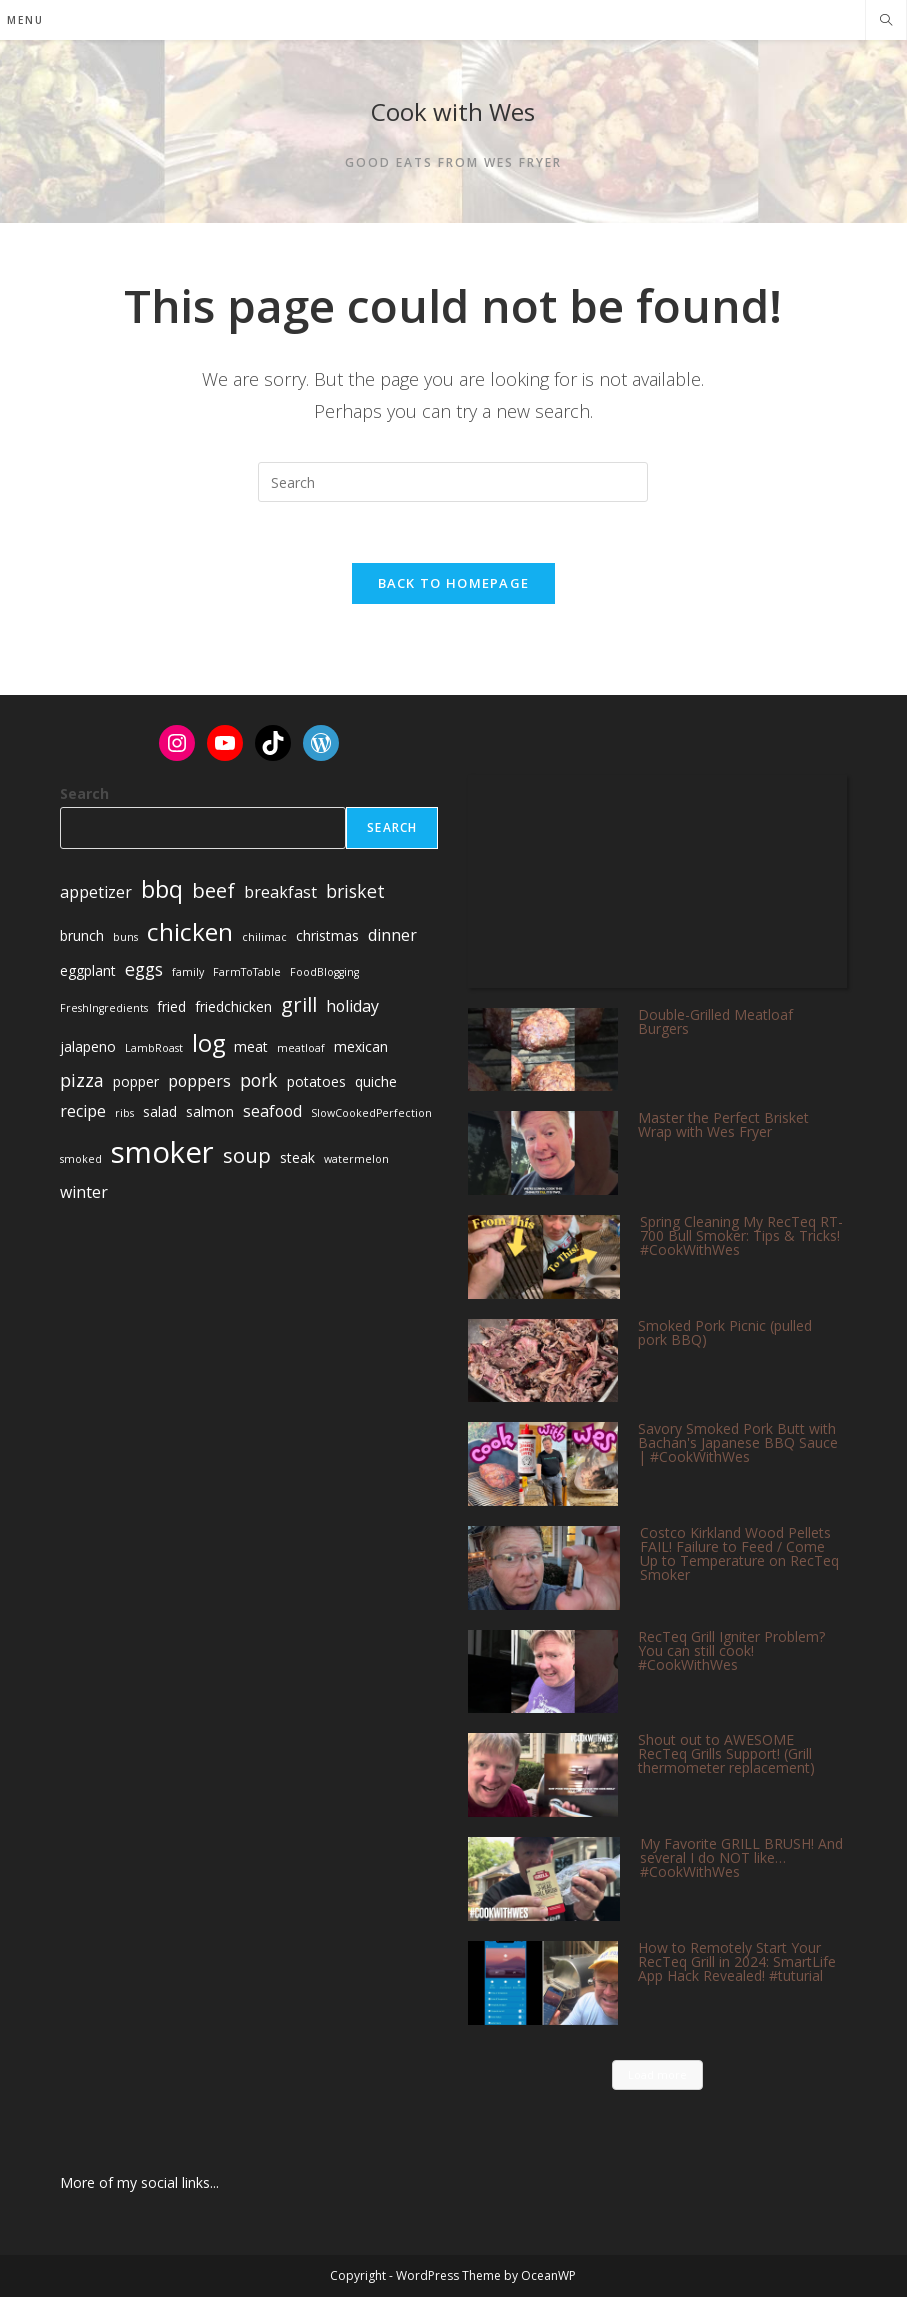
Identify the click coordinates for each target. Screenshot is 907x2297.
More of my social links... (139, 2182)
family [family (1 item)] (188, 972)
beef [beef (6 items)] (213, 890)
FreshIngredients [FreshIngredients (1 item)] (104, 1008)
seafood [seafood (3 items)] (272, 1111)
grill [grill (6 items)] (299, 1004)
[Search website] (886, 21)
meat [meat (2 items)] (251, 1046)
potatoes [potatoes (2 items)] (316, 1081)
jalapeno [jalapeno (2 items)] (88, 1046)
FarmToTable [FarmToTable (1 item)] (247, 972)
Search (84, 793)
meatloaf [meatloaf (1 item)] (301, 1048)
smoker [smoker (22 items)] (162, 1152)
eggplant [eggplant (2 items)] (88, 970)
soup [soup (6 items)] (247, 1155)
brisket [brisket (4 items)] (355, 891)
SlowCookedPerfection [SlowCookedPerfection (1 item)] (371, 1113)
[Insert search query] (453, 482)
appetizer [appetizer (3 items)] (96, 892)
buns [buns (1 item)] (125, 937)
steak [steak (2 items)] (297, 1157)
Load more (657, 2074)
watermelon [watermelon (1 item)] (356, 1159)
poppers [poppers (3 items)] (199, 1081)
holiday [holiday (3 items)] (352, 1006)
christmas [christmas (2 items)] (327, 935)
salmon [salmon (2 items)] (210, 1111)
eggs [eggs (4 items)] (144, 969)
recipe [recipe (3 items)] (83, 1111)
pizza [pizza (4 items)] (82, 1080)
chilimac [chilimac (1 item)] (264, 937)
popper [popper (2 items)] (136, 1081)
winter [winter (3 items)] (84, 1192)
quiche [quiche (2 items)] (376, 1081)
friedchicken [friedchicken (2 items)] (233, 1006)
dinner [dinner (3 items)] (392, 935)
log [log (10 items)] (208, 1043)
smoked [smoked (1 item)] (81, 1159)
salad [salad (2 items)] (160, 1111)
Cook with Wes (453, 111)
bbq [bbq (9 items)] (162, 889)
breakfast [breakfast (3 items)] (280, 892)
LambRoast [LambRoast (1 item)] (154, 1048)
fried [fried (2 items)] (171, 1006)
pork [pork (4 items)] (259, 1080)
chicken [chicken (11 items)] (190, 931)
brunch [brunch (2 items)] (82, 935)
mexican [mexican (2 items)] (361, 1046)
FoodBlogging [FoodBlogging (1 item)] (324, 972)
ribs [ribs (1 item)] (124, 1113)
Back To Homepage (454, 583)
